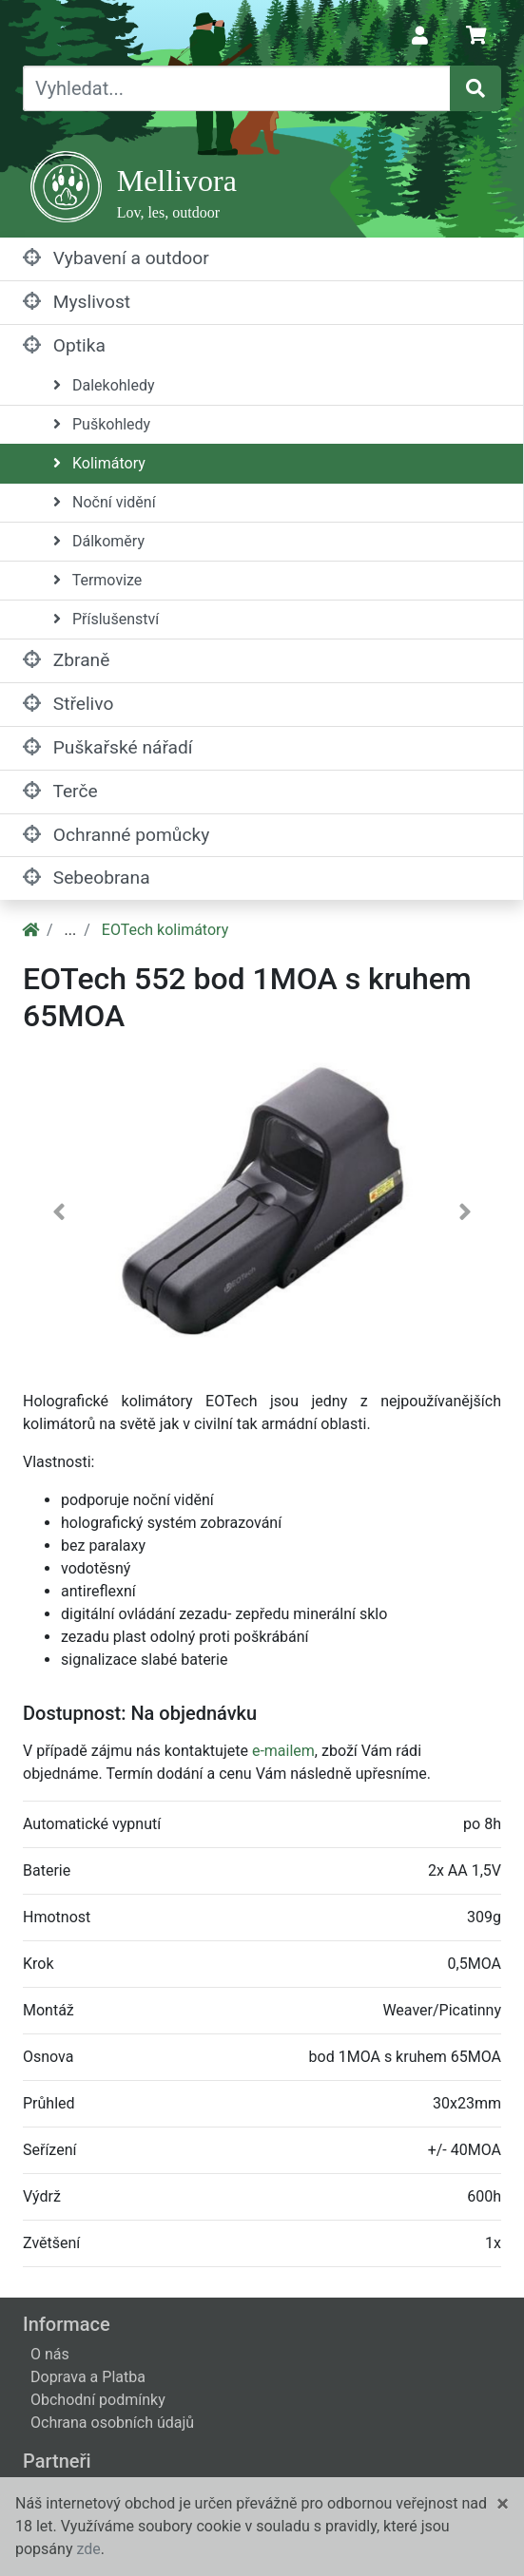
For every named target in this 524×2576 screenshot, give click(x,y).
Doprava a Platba (88, 2377)
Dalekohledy (104, 385)
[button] (58, 1216)
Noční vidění (104, 502)
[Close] (502, 2503)
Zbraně (66, 660)
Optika (64, 345)
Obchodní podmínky (97, 2400)
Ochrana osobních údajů (112, 2423)
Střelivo (68, 704)
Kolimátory (99, 463)
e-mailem (283, 1751)
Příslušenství (106, 619)
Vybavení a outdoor (116, 258)
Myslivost (76, 302)
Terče (60, 791)
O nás (49, 2354)
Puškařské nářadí (108, 747)
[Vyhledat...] (237, 88)
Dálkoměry (99, 541)
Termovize (97, 580)
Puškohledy (101, 424)
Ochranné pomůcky (116, 835)
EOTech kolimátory (165, 930)
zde (88, 2549)
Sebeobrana (86, 877)
